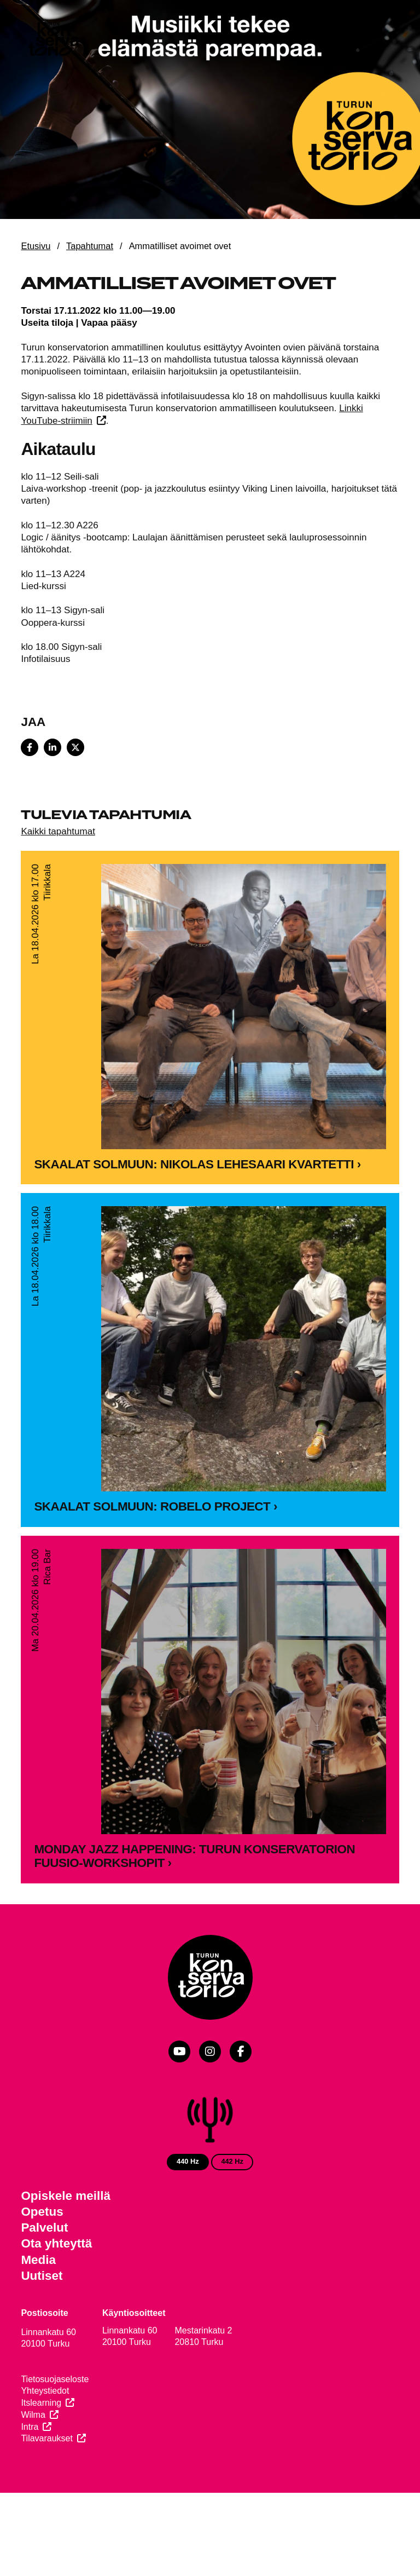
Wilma (33, 2414)
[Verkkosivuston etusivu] (53, 40)
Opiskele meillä (65, 2196)
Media (38, 2260)
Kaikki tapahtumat (58, 831)
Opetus (42, 2211)
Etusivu (35, 246)
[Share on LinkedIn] (52, 747)
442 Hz (232, 2161)
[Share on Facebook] (29, 747)
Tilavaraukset (47, 2438)
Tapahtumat (89, 246)
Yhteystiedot (45, 2390)
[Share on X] (75, 747)
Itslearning (41, 2402)
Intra (29, 2426)
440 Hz (188, 2161)
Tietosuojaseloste (55, 2379)
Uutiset (41, 2276)
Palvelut (44, 2227)
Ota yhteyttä (56, 2243)
